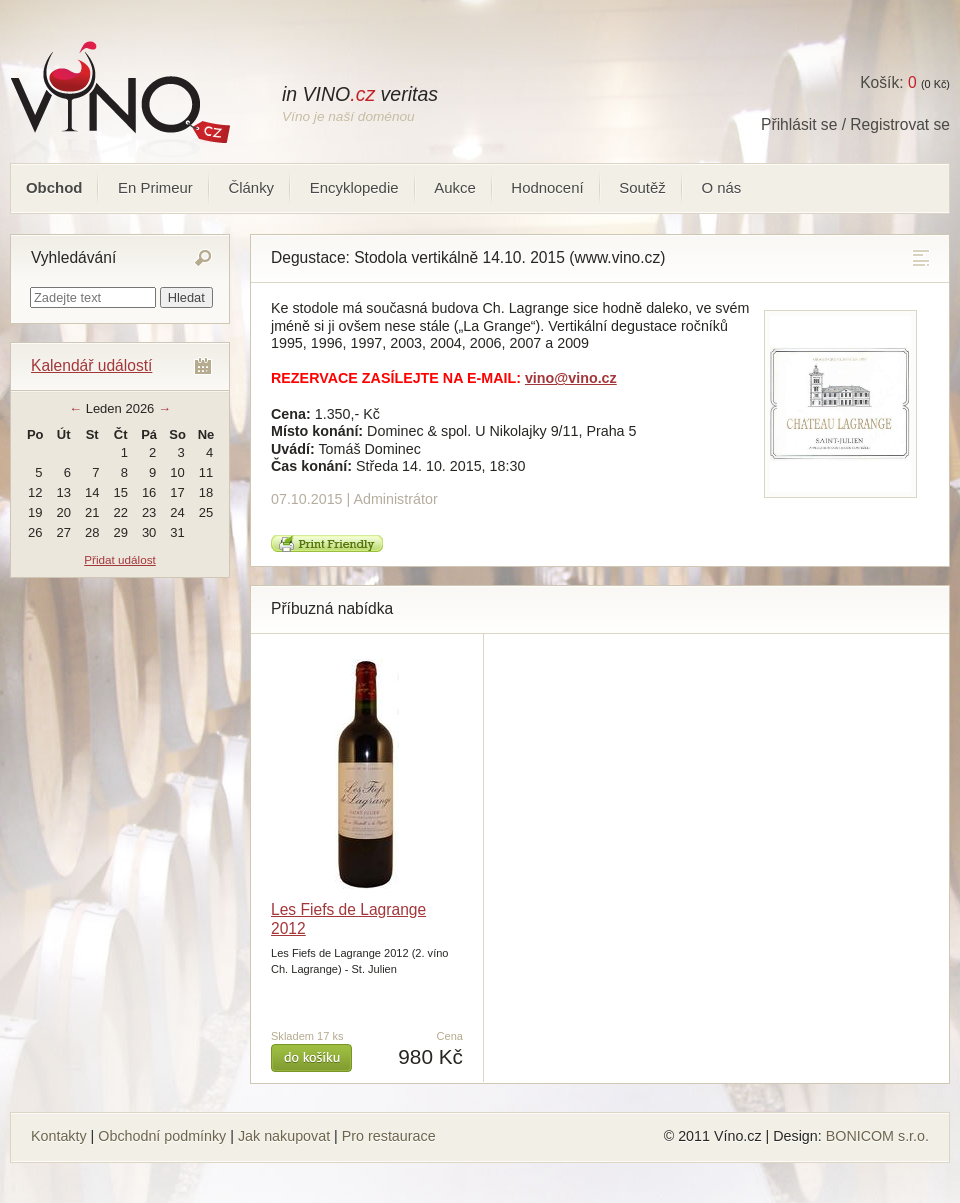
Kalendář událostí (91, 365)
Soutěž (642, 187)
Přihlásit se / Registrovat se (855, 124)
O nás (721, 187)
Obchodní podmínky (162, 1136)
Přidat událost (119, 559)
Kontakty (59, 1136)
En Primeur (155, 187)
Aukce (455, 187)
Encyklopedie (354, 187)
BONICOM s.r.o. (877, 1136)
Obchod (54, 187)
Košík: (888, 82)
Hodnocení (547, 187)
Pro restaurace (389, 1136)
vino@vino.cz (571, 378)
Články (251, 187)
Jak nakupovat (284, 1136)
